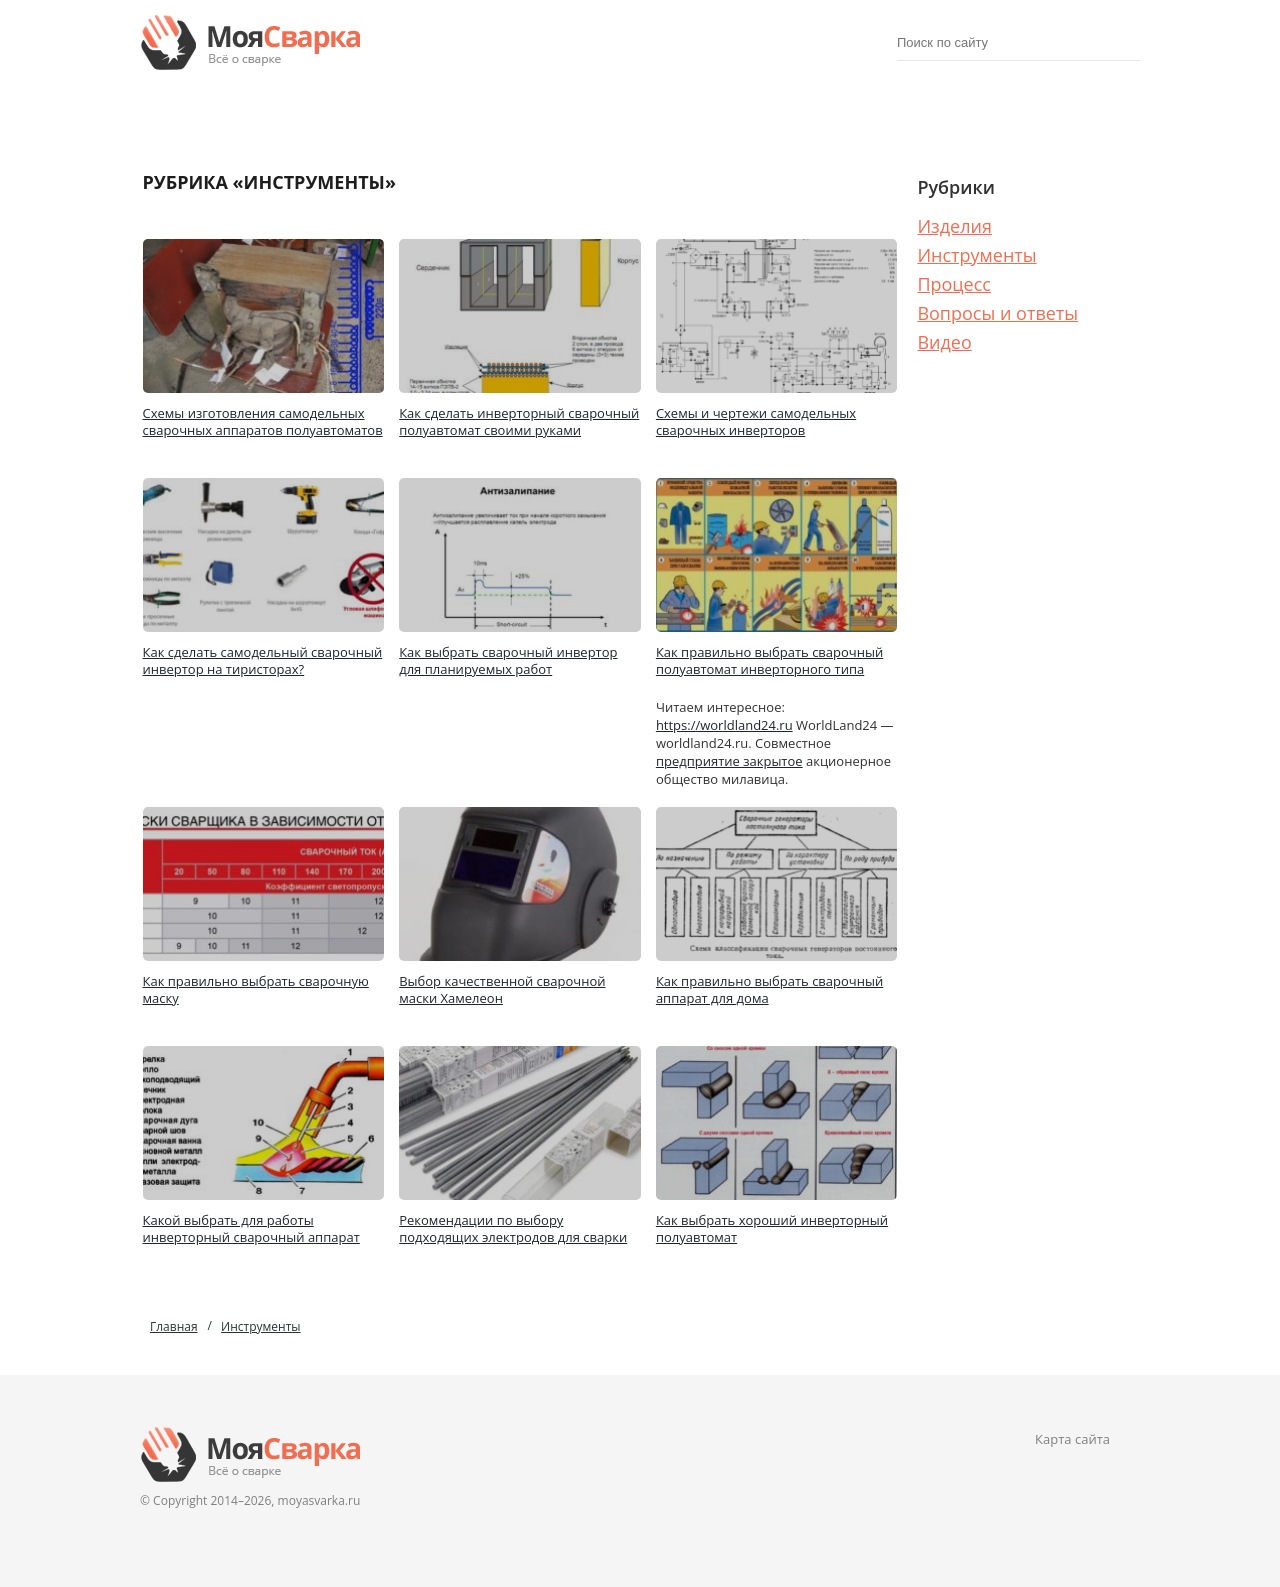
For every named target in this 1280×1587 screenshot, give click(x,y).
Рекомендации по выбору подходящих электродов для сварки (513, 1228)
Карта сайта (1072, 1439)
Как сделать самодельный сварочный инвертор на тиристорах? (263, 660)
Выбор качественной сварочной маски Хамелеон (502, 989)
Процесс (978, 115)
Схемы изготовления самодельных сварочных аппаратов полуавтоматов (263, 421)
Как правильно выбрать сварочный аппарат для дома (769, 989)
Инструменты (976, 255)
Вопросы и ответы (997, 313)
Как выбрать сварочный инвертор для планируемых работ (508, 660)
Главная (174, 1326)
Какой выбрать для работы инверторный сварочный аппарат (251, 1228)
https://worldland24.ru (724, 725)
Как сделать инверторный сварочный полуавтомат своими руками (519, 421)
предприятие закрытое (729, 761)
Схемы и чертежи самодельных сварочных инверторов (756, 421)
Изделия (301, 115)
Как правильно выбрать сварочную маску (256, 989)
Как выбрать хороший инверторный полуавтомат (772, 1228)
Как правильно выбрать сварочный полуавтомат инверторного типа (769, 660)
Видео (944, 342)
